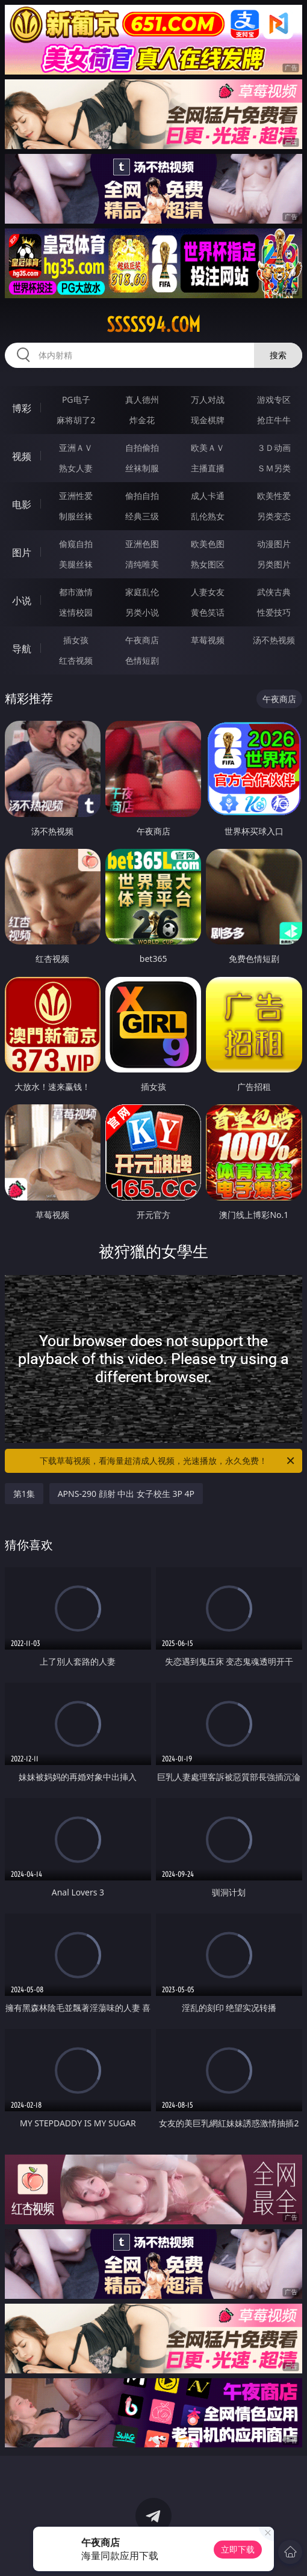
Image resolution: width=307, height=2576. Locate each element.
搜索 (278, 355)
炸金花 (142, 420)
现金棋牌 (208, 420)
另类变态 (274, 516)
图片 (21, 552)
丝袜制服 (142, 468)
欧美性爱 (274, 495)
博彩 (21, 408)
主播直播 (208, 468)
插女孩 (75, 640)
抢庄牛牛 (274, 420)
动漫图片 (274, 543)
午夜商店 (142, 640)
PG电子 (76, 399)
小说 (21, 600)
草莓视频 (208, 640)
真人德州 (142, 399)
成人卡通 (208, 495)
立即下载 (238, 2549)
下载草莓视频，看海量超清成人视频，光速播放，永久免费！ (168, 1461)
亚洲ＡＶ (76, 447)
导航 (21, 648)
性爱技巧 (274, 612)
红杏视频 (76, 660)
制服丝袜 (76, 516)
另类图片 (274, 564)
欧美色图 (208, 543)
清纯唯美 (142, 564)
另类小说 (142, 612)
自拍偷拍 (142, 447)
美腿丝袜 (76, 564)
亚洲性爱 (76, 495)
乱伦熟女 (208, 516)
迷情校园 (76, 612)
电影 (21, 504)
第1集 (24, 1493)
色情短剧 (142, 660)
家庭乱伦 (142, 592)
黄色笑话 (208, 612)
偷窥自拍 (76, 543)
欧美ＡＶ (208, 447)
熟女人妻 (76, 468)
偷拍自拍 (142, 495)
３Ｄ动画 (274, 447)
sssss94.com (153, 325)
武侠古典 (274, 592)
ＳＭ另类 (274, 468)
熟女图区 (208, 564)
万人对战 (208, 399)
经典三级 (142, 516)
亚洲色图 (142, 543)
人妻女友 (208, 592)
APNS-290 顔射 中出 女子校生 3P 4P (126, 1493)
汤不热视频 (274, 640)
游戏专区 (274, 399)
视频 (21, 456)
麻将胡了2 (76, 420)
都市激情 (76, 592)
